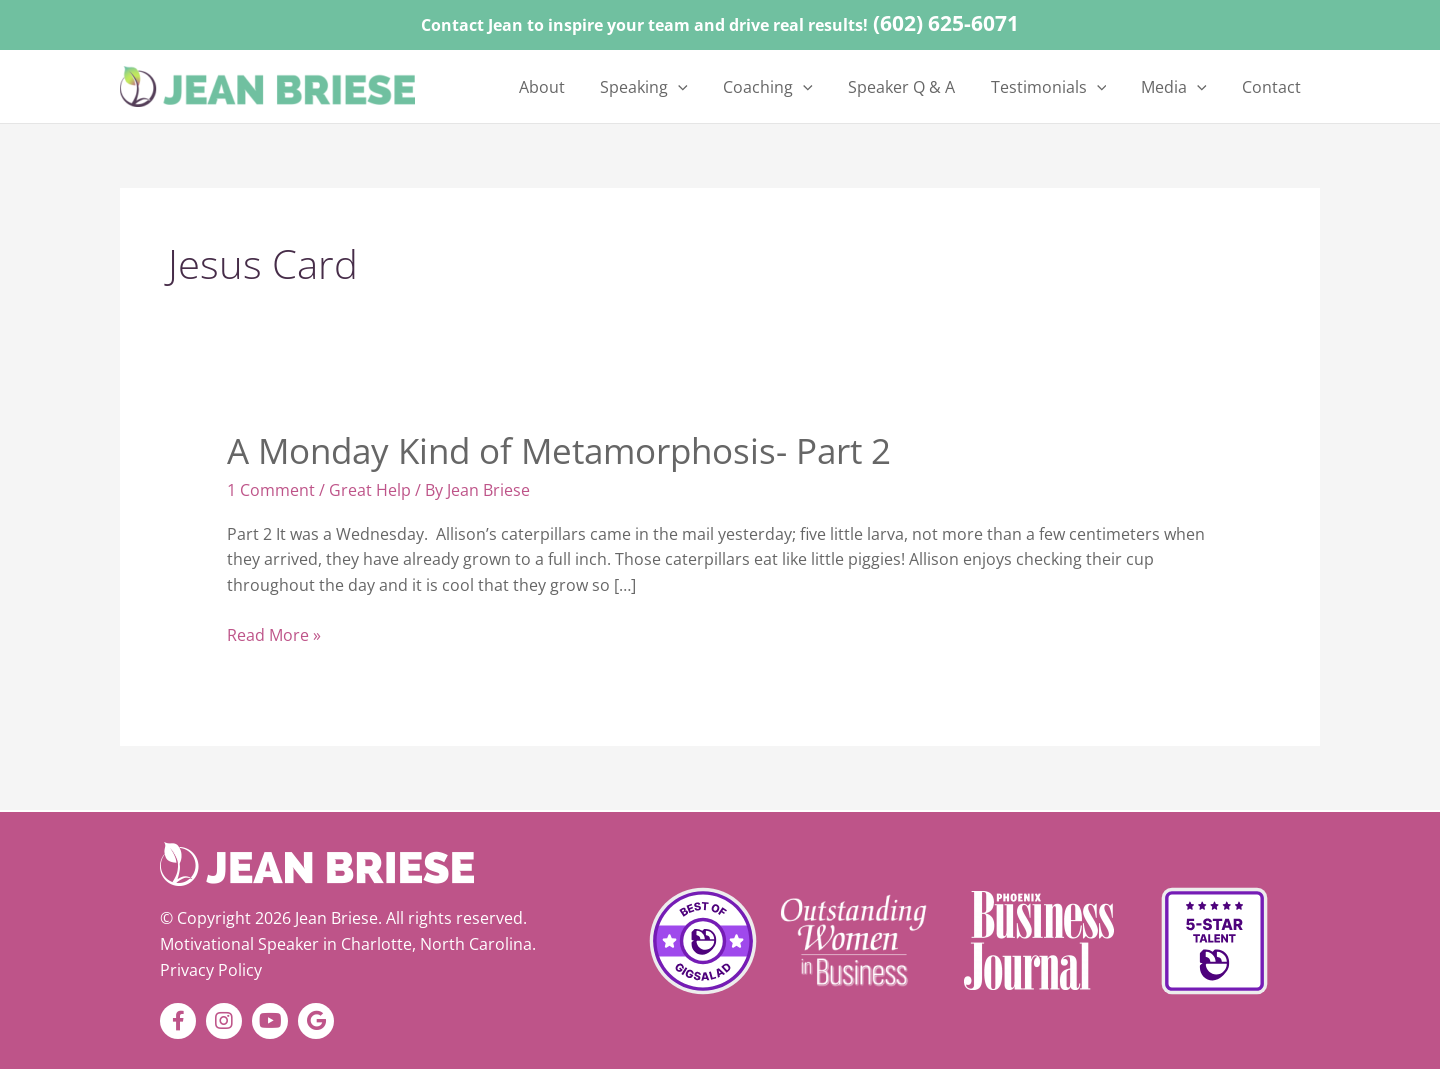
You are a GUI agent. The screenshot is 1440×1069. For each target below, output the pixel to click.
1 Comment (271, 490)
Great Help (370, 490)
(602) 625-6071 (946, 23)
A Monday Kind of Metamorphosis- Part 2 (559, 450)
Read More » (274, 634)
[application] (728, 87)
